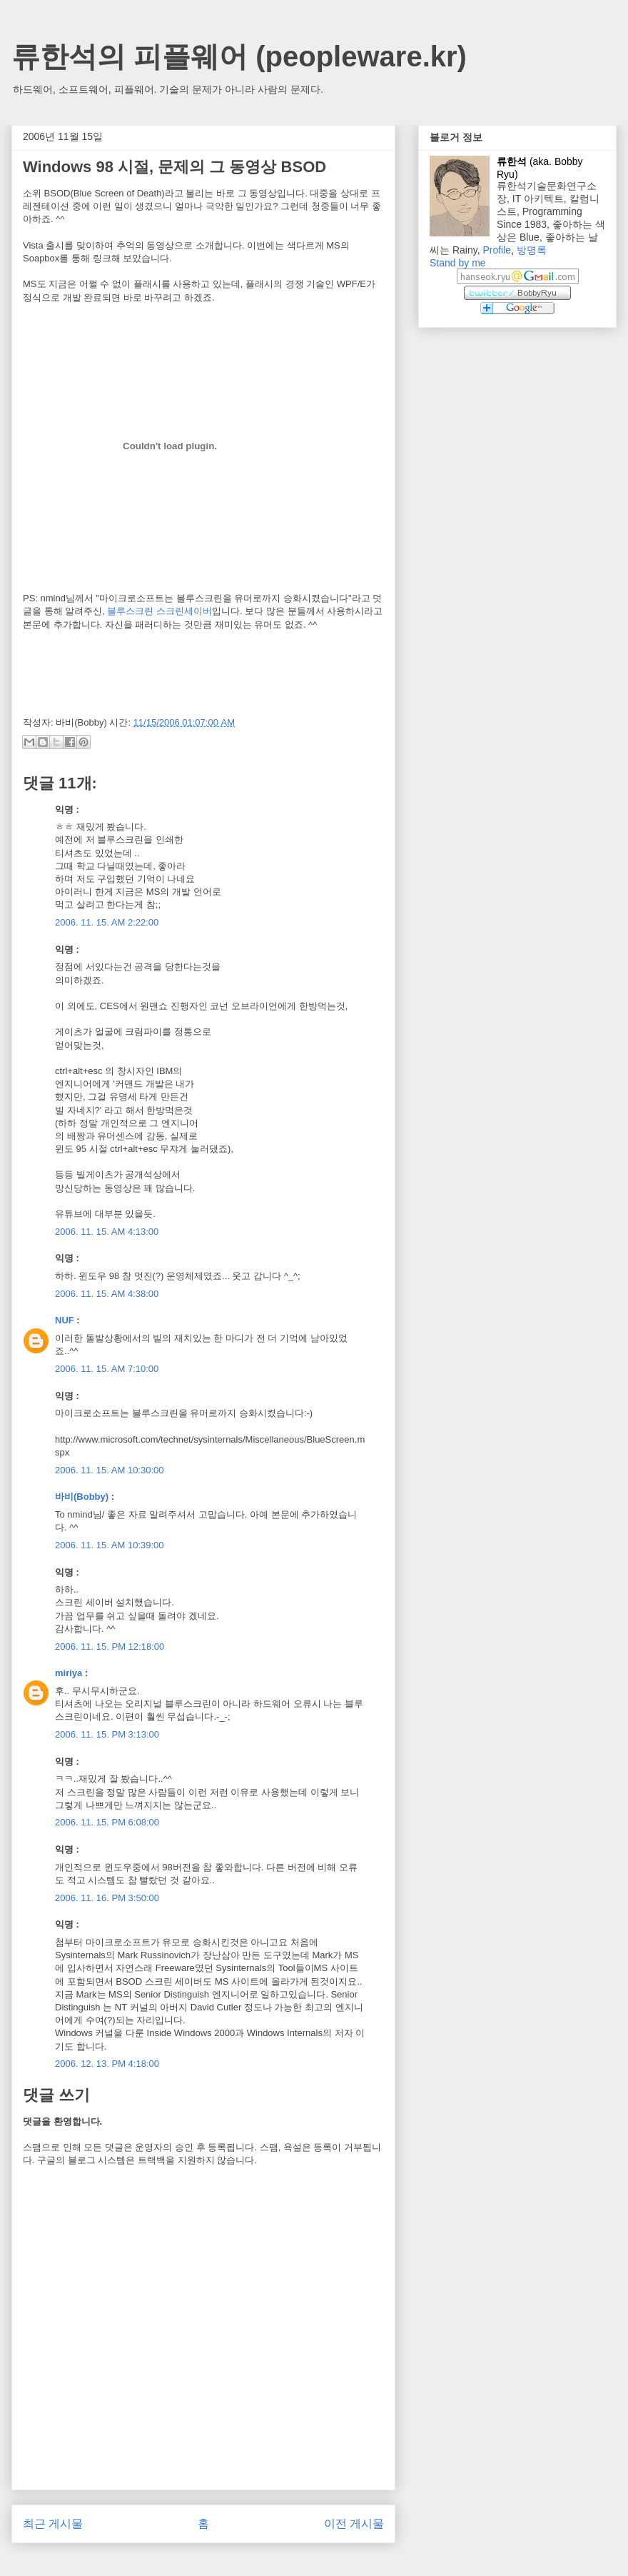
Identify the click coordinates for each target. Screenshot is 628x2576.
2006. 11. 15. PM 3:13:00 (107, 1734)
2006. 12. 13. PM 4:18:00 (107, 2063)
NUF (64, 1320)
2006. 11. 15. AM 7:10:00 (106, 1368)
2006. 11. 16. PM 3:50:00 (107, 1898)
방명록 (532, 250)
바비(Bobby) (81, 1496)
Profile (496, 250)
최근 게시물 (53, 2523)
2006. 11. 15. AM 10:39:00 (109, 1545)
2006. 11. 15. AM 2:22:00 (106, 922)
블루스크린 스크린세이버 (159, 611)
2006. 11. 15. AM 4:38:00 (106, 1293)
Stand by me (458, 263)
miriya (68, 1673)
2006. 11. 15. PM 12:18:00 (109, 1646)
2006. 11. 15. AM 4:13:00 (106, 1231)
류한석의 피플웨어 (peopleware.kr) (239, 56)
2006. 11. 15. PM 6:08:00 (107, 1822)
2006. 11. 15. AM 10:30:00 (109, 1470)
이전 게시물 (354, 2523)
